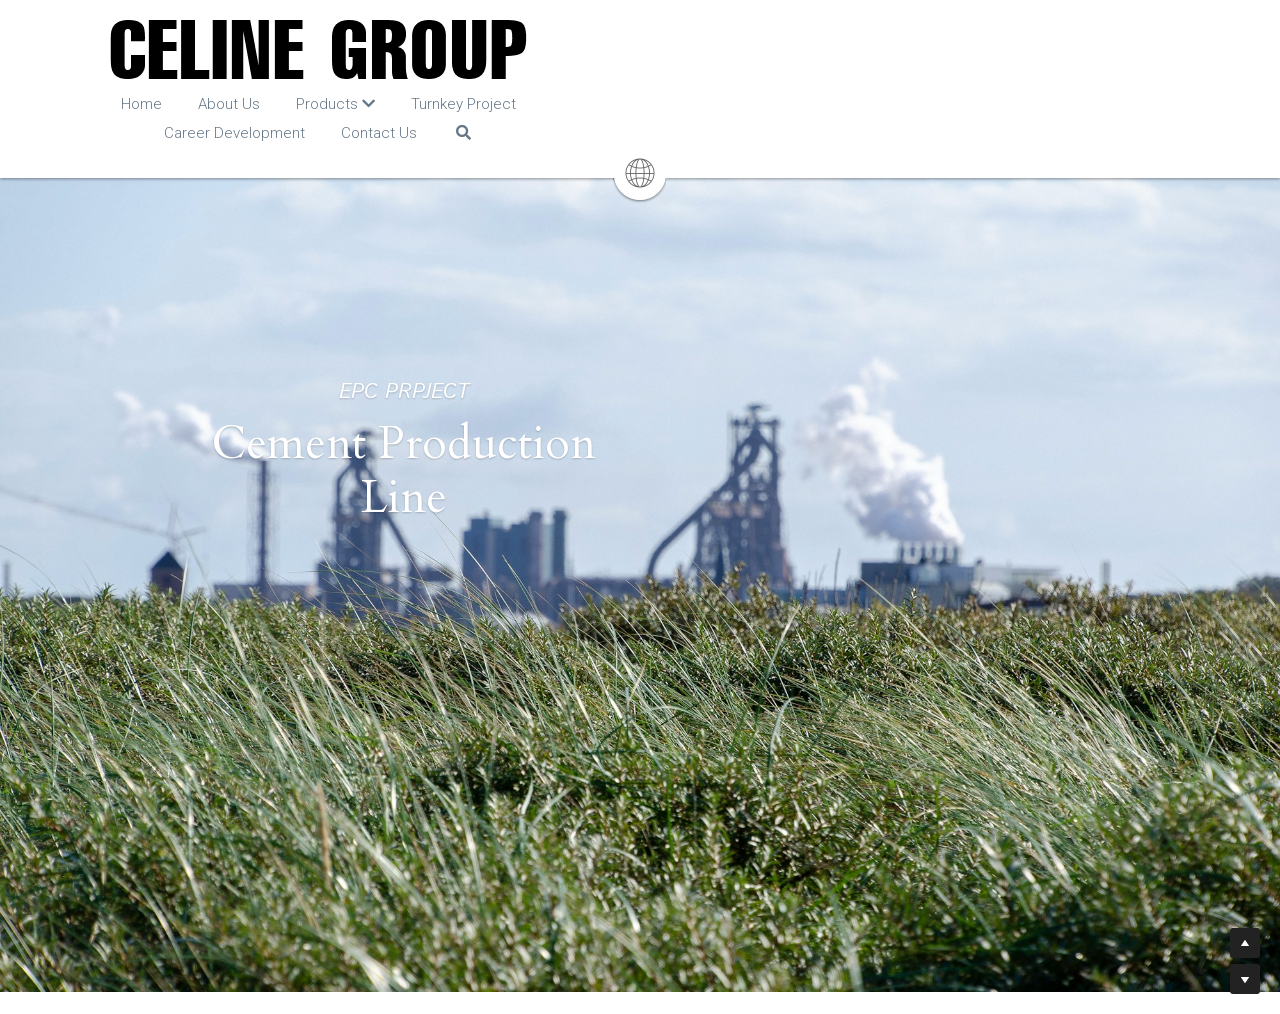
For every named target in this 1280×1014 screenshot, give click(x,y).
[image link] (640, 49)
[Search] (1000, 106)
